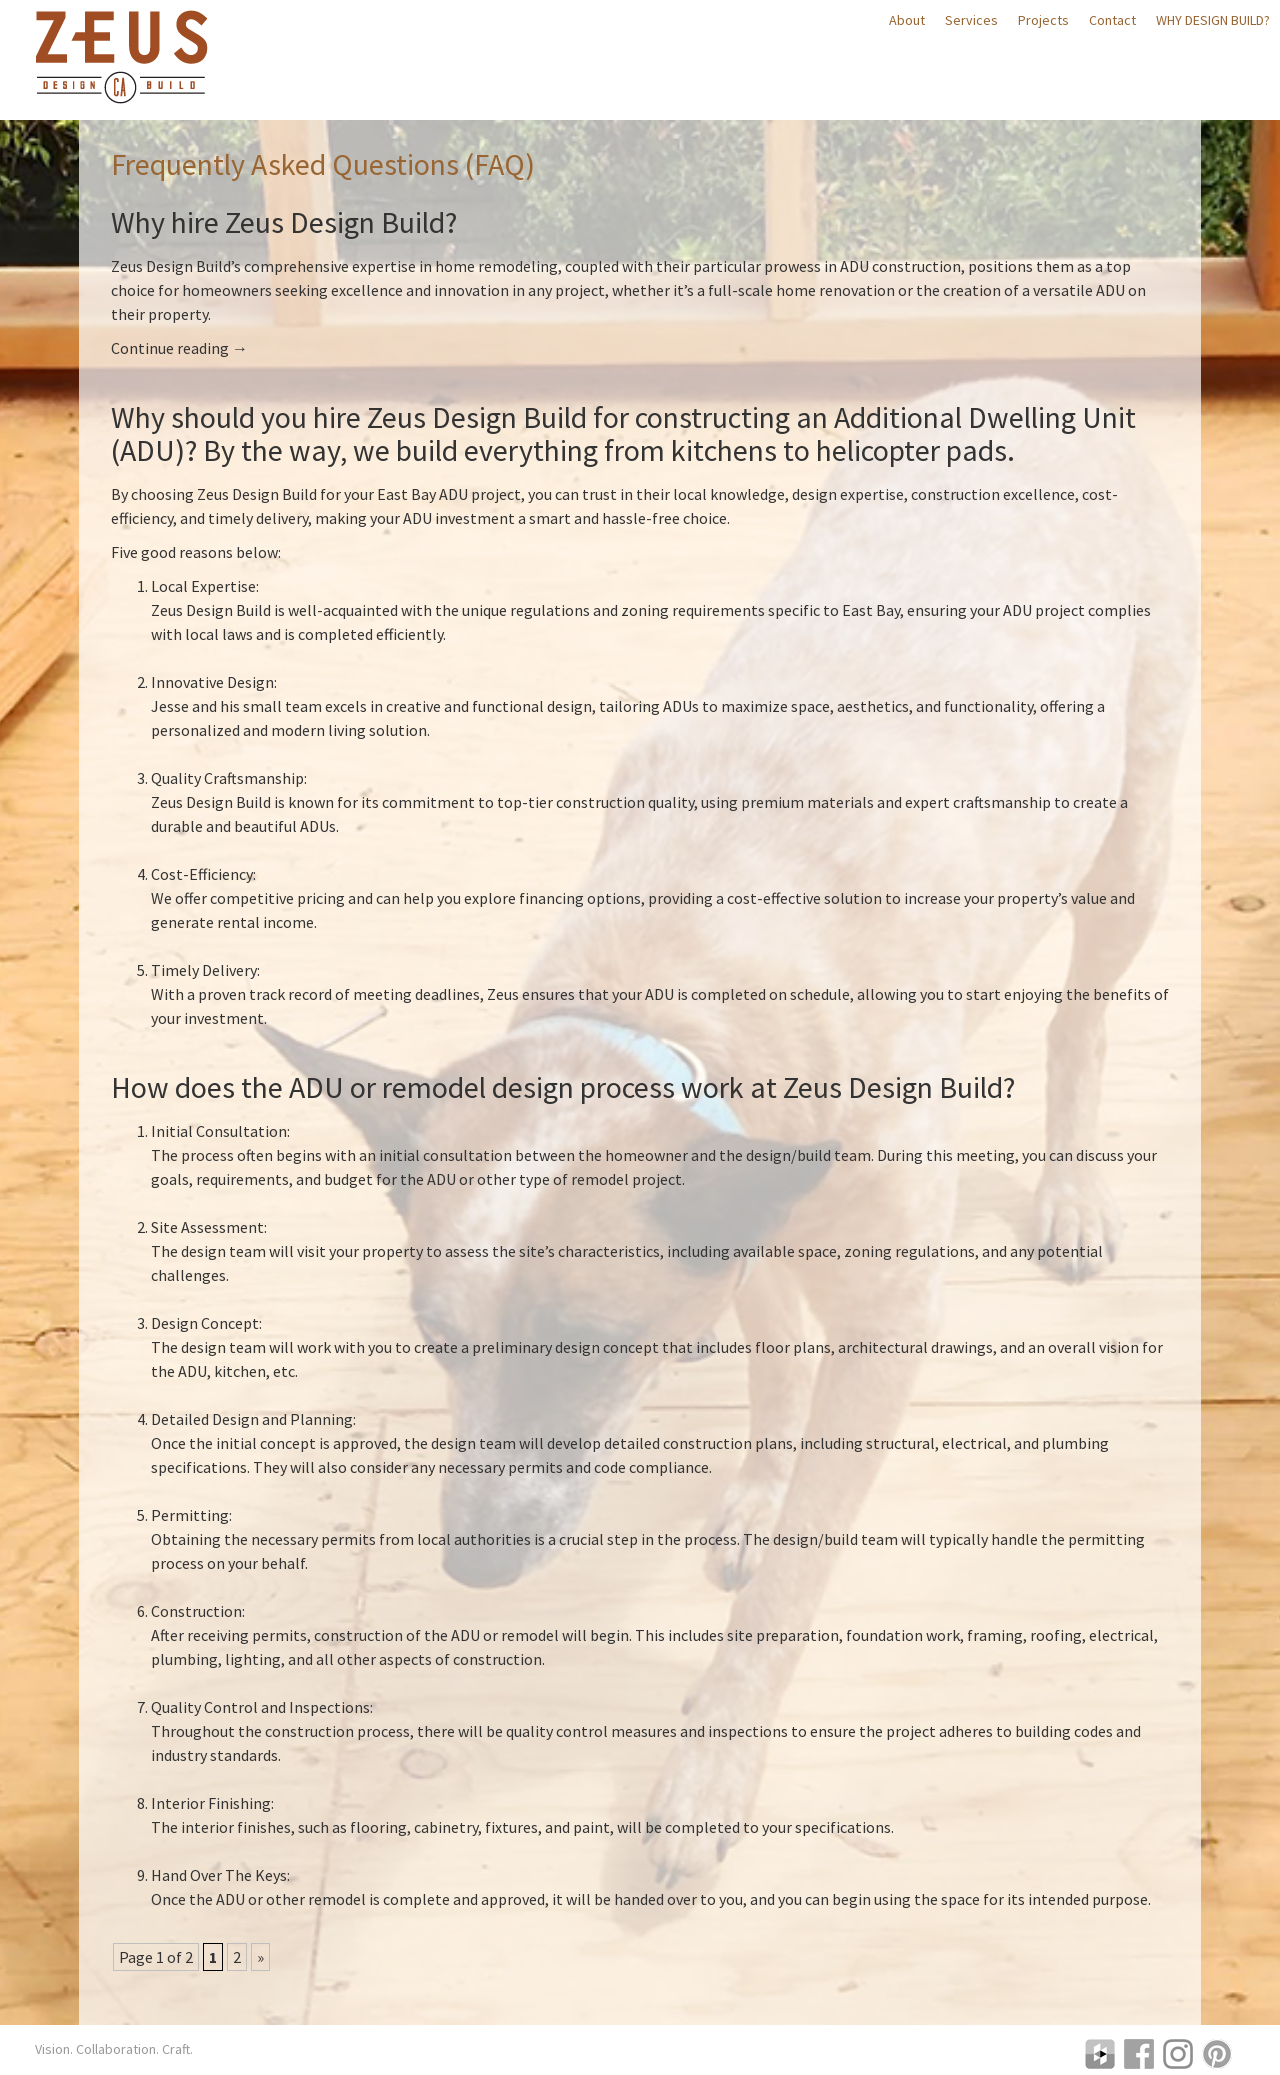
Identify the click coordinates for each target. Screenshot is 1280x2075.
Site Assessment (207, 1227)
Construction (196, 1611)
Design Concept (205, 1323)
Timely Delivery (204, 970)
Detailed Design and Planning (252, 1419)
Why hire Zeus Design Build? (284, 222)
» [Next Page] (260, 1957)
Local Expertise (203, 586)
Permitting (190, 1515)
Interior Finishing (211, 1803)
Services (971, 20)
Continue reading (179, 348)
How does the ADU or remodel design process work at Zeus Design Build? (563, 1087)
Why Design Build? (1213, 20)
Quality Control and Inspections (260, 1707)
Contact (1112, 20)
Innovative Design (212, 682)
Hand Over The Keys (219, 1875)
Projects (1043, 20)
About (907, 20)
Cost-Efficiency (202, 874)
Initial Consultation (219, 1131)
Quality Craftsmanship (227, 778)
